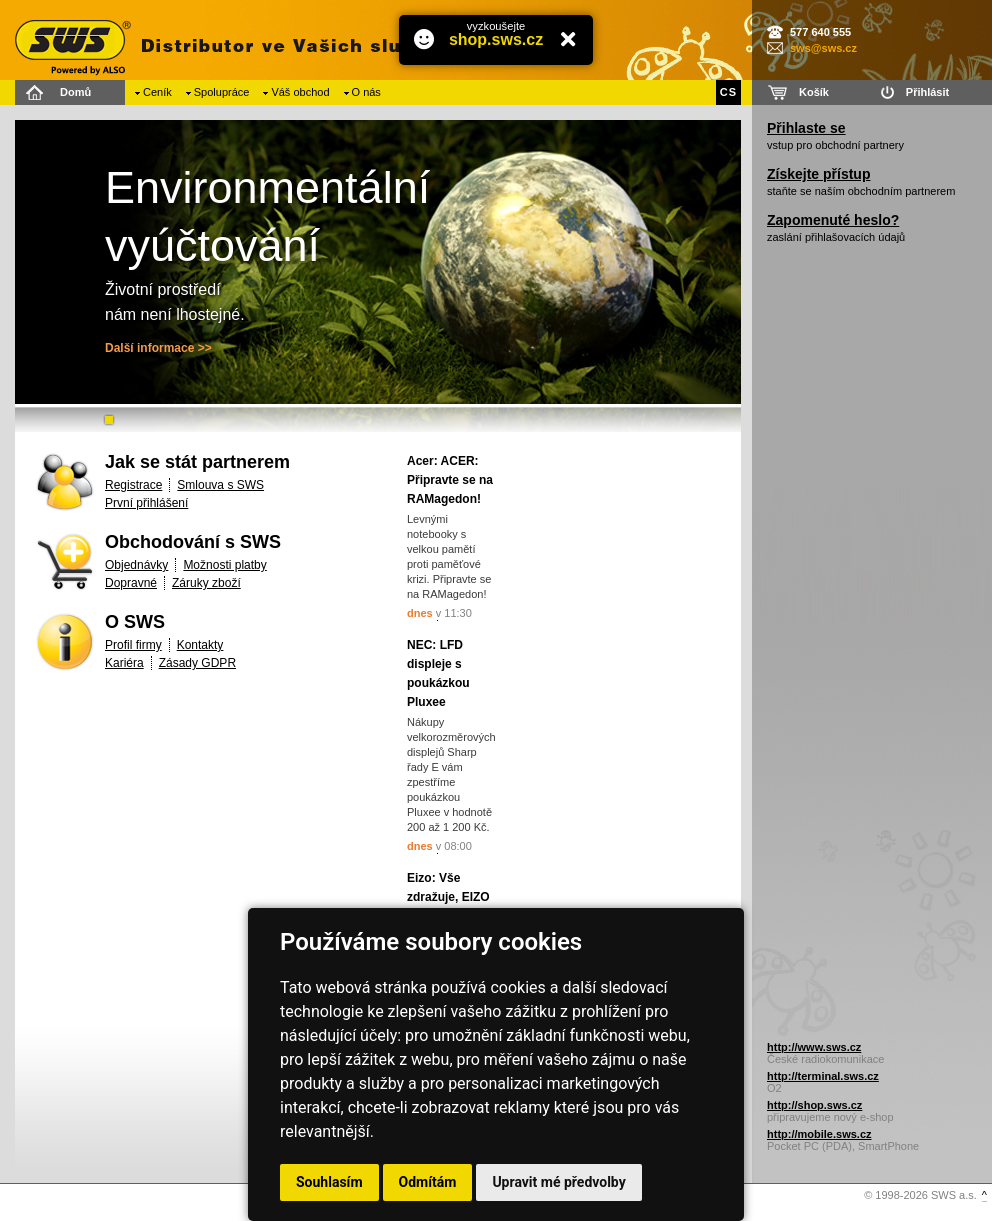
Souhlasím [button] (329, 1182)
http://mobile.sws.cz (819, 1134)
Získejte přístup (818, 174)
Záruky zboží (206, 583)
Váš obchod (300, 92)
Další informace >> (158, 348)
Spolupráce (222, 92)
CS (728, 92)
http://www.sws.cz (814, 1047)
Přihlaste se (806, 128)
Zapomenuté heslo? (833, 220)
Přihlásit (927, 92)
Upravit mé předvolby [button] (558, 1182)
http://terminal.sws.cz (823, 1076)
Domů (75, 92)
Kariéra (124, 663)
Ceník (157, 92)
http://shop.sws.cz (814, 1105)
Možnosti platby (224, 565)
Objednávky (136, 565)
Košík (814, 92)
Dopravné (131, 583)
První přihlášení (146, 503)
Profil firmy (133, 645)
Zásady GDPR (197, 663)
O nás (366, 92)
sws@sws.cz (823, 48)
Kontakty (200, 645)
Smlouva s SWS (220, 485)
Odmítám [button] (428, 1182)
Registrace (133, 485)
